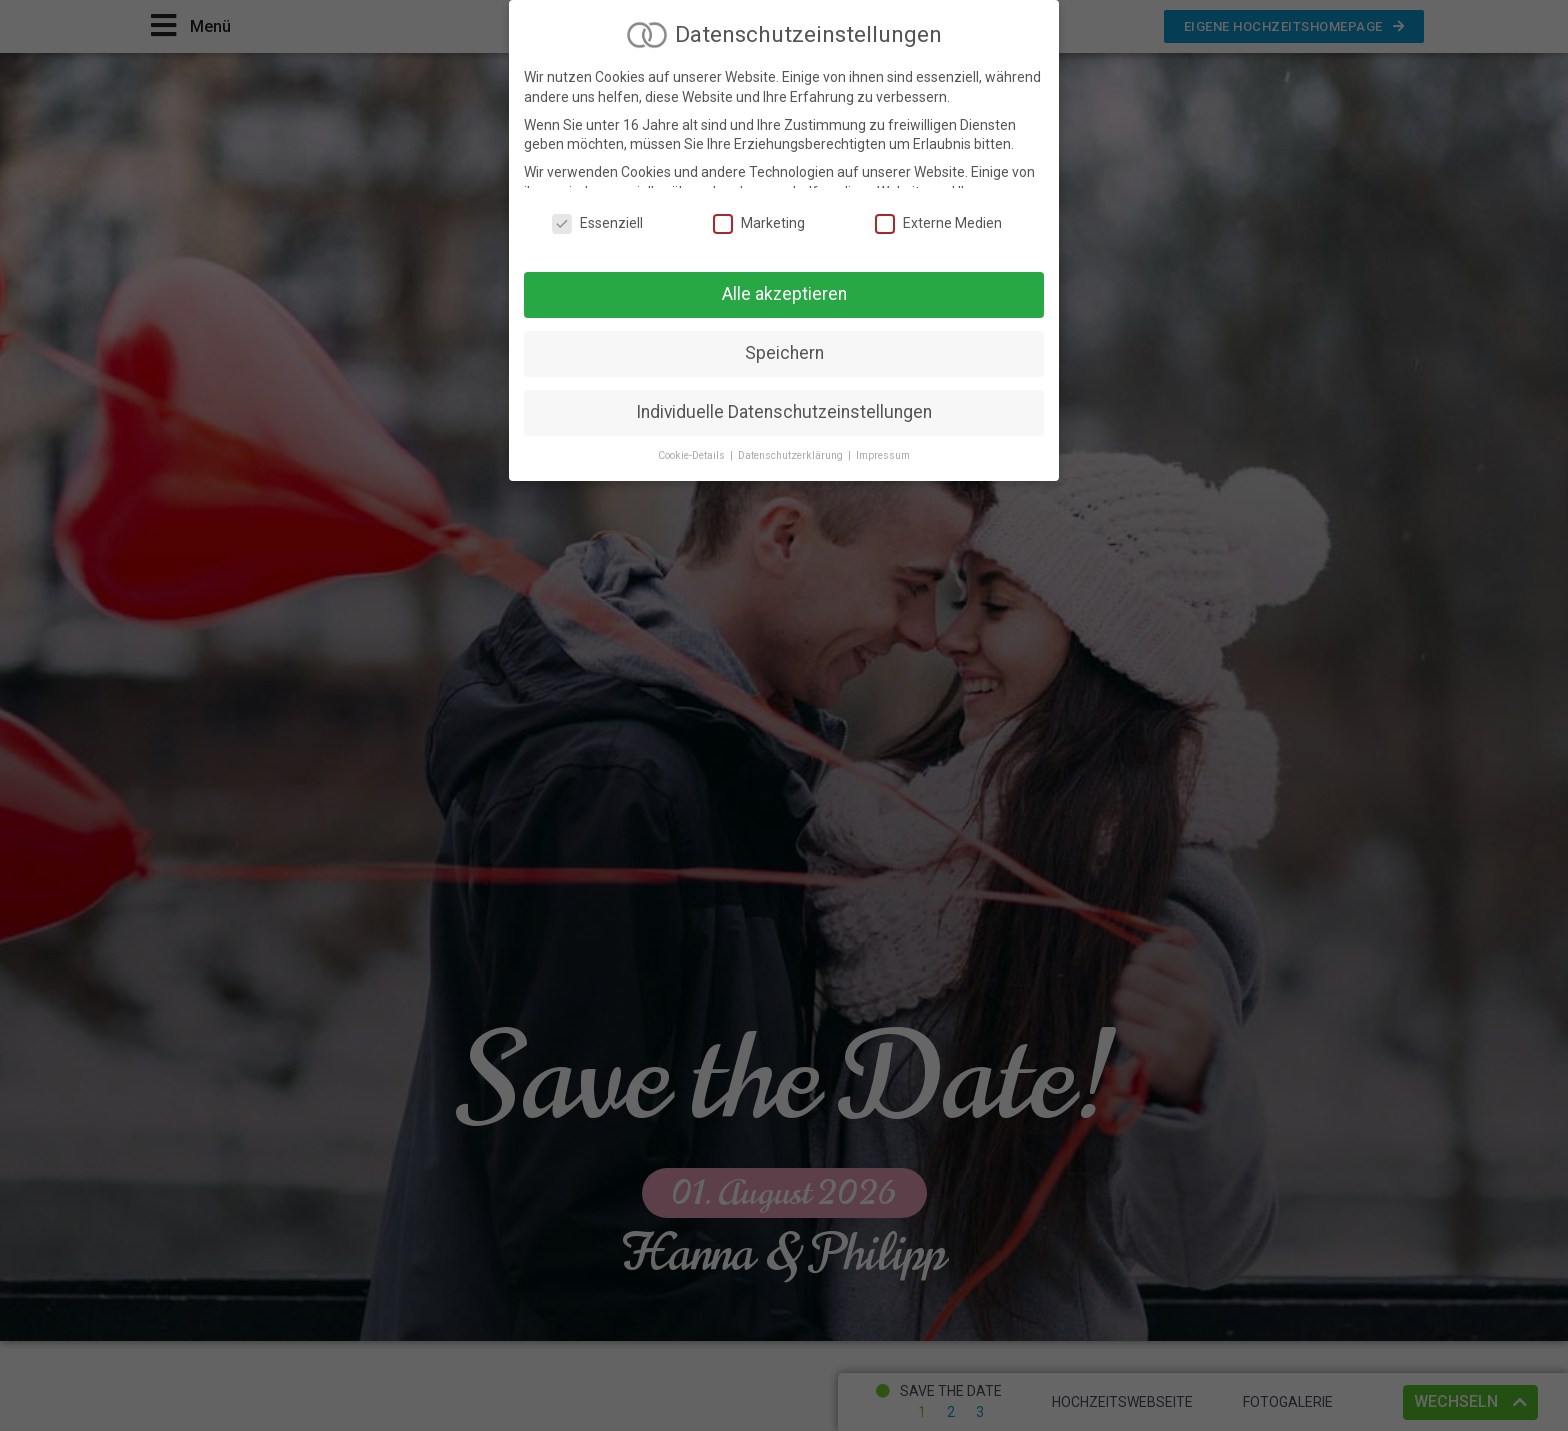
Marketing (759, 220)
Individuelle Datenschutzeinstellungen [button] (784, 408)
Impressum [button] (883, 451)
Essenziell (597, 220)
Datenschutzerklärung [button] (792, 451)
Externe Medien (938, 220)
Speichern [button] (784, 349)
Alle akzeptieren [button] (784, 290)
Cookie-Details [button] (693, 451)
